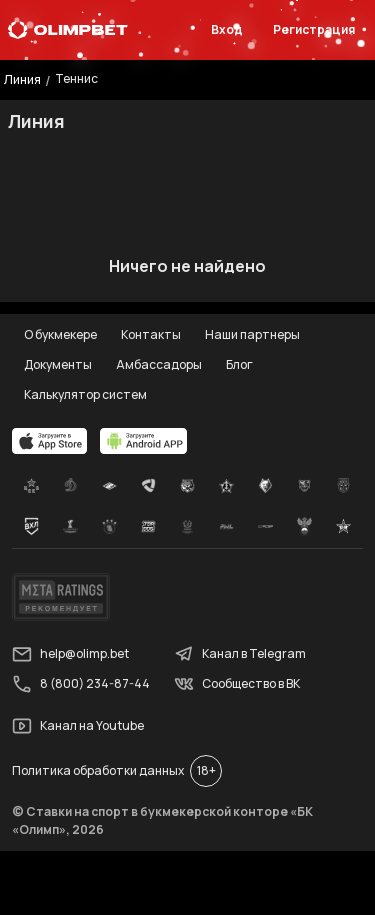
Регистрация (314, 29)
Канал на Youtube (78, 726)
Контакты (151, 334)
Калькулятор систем (85, 394)
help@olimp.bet (70, 654)
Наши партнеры (252, 334)
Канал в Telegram (240, 654)
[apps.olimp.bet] (50, 441)
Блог (239, 364)
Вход (227, 29)
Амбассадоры (159, 364)
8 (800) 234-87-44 (81, 684)
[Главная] (68, 30)
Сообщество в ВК (237, 684)
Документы (58, 364)
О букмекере (60, 334)
